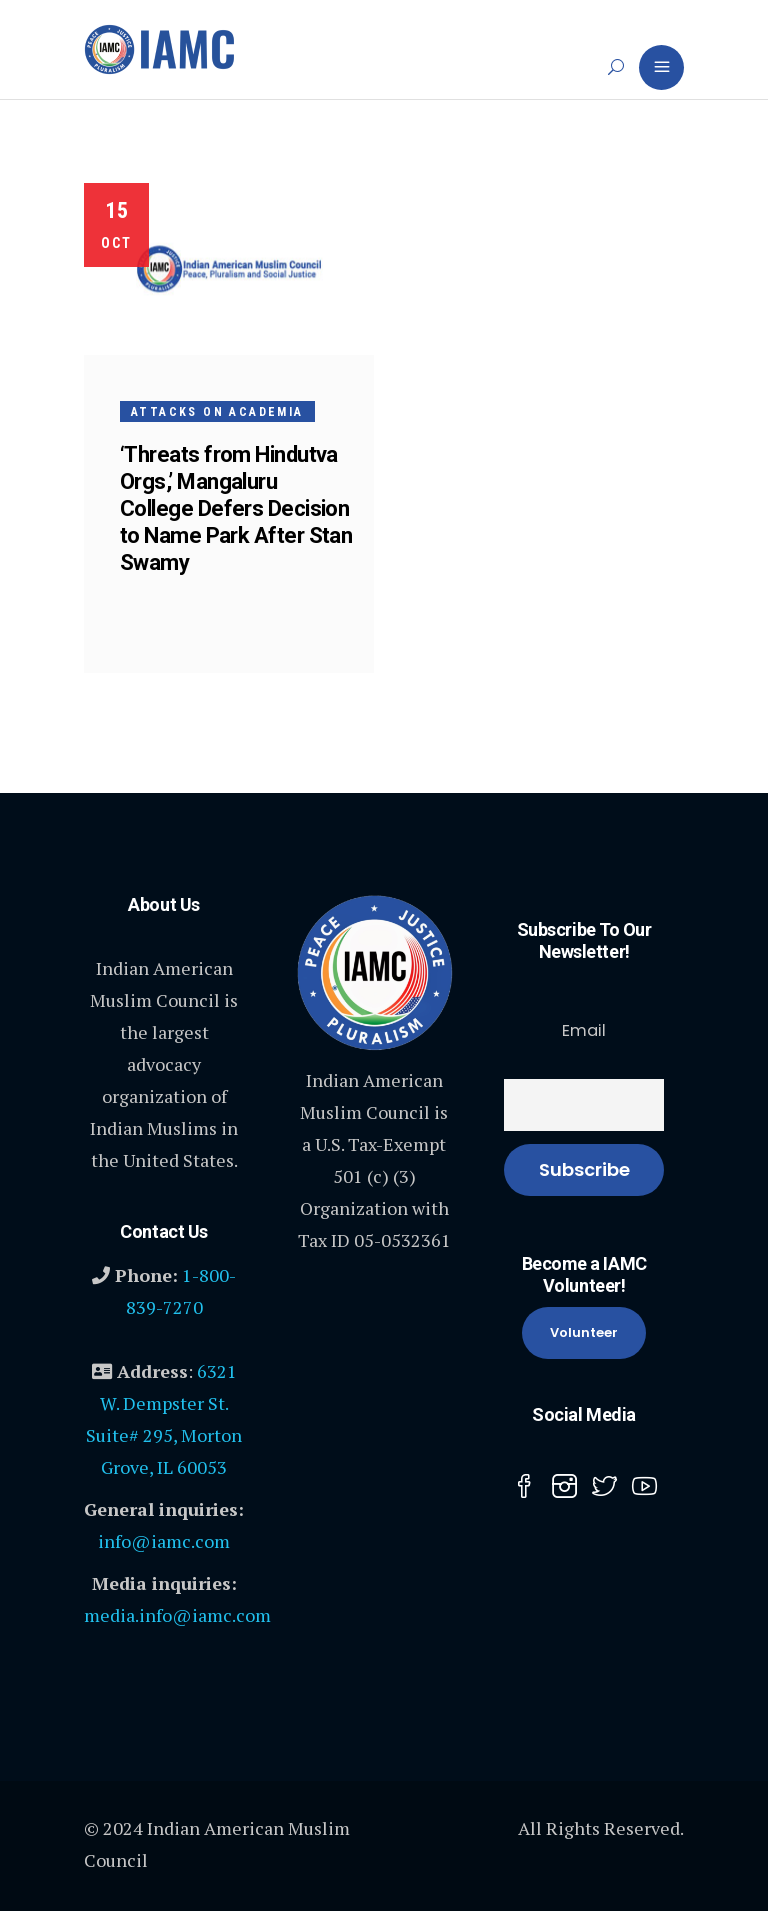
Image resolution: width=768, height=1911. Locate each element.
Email (584, 1030)
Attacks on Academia (217, 412)
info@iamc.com (164, 1541)
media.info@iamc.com (177, 1615)
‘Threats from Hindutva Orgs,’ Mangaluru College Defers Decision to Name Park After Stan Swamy (236, 508)
